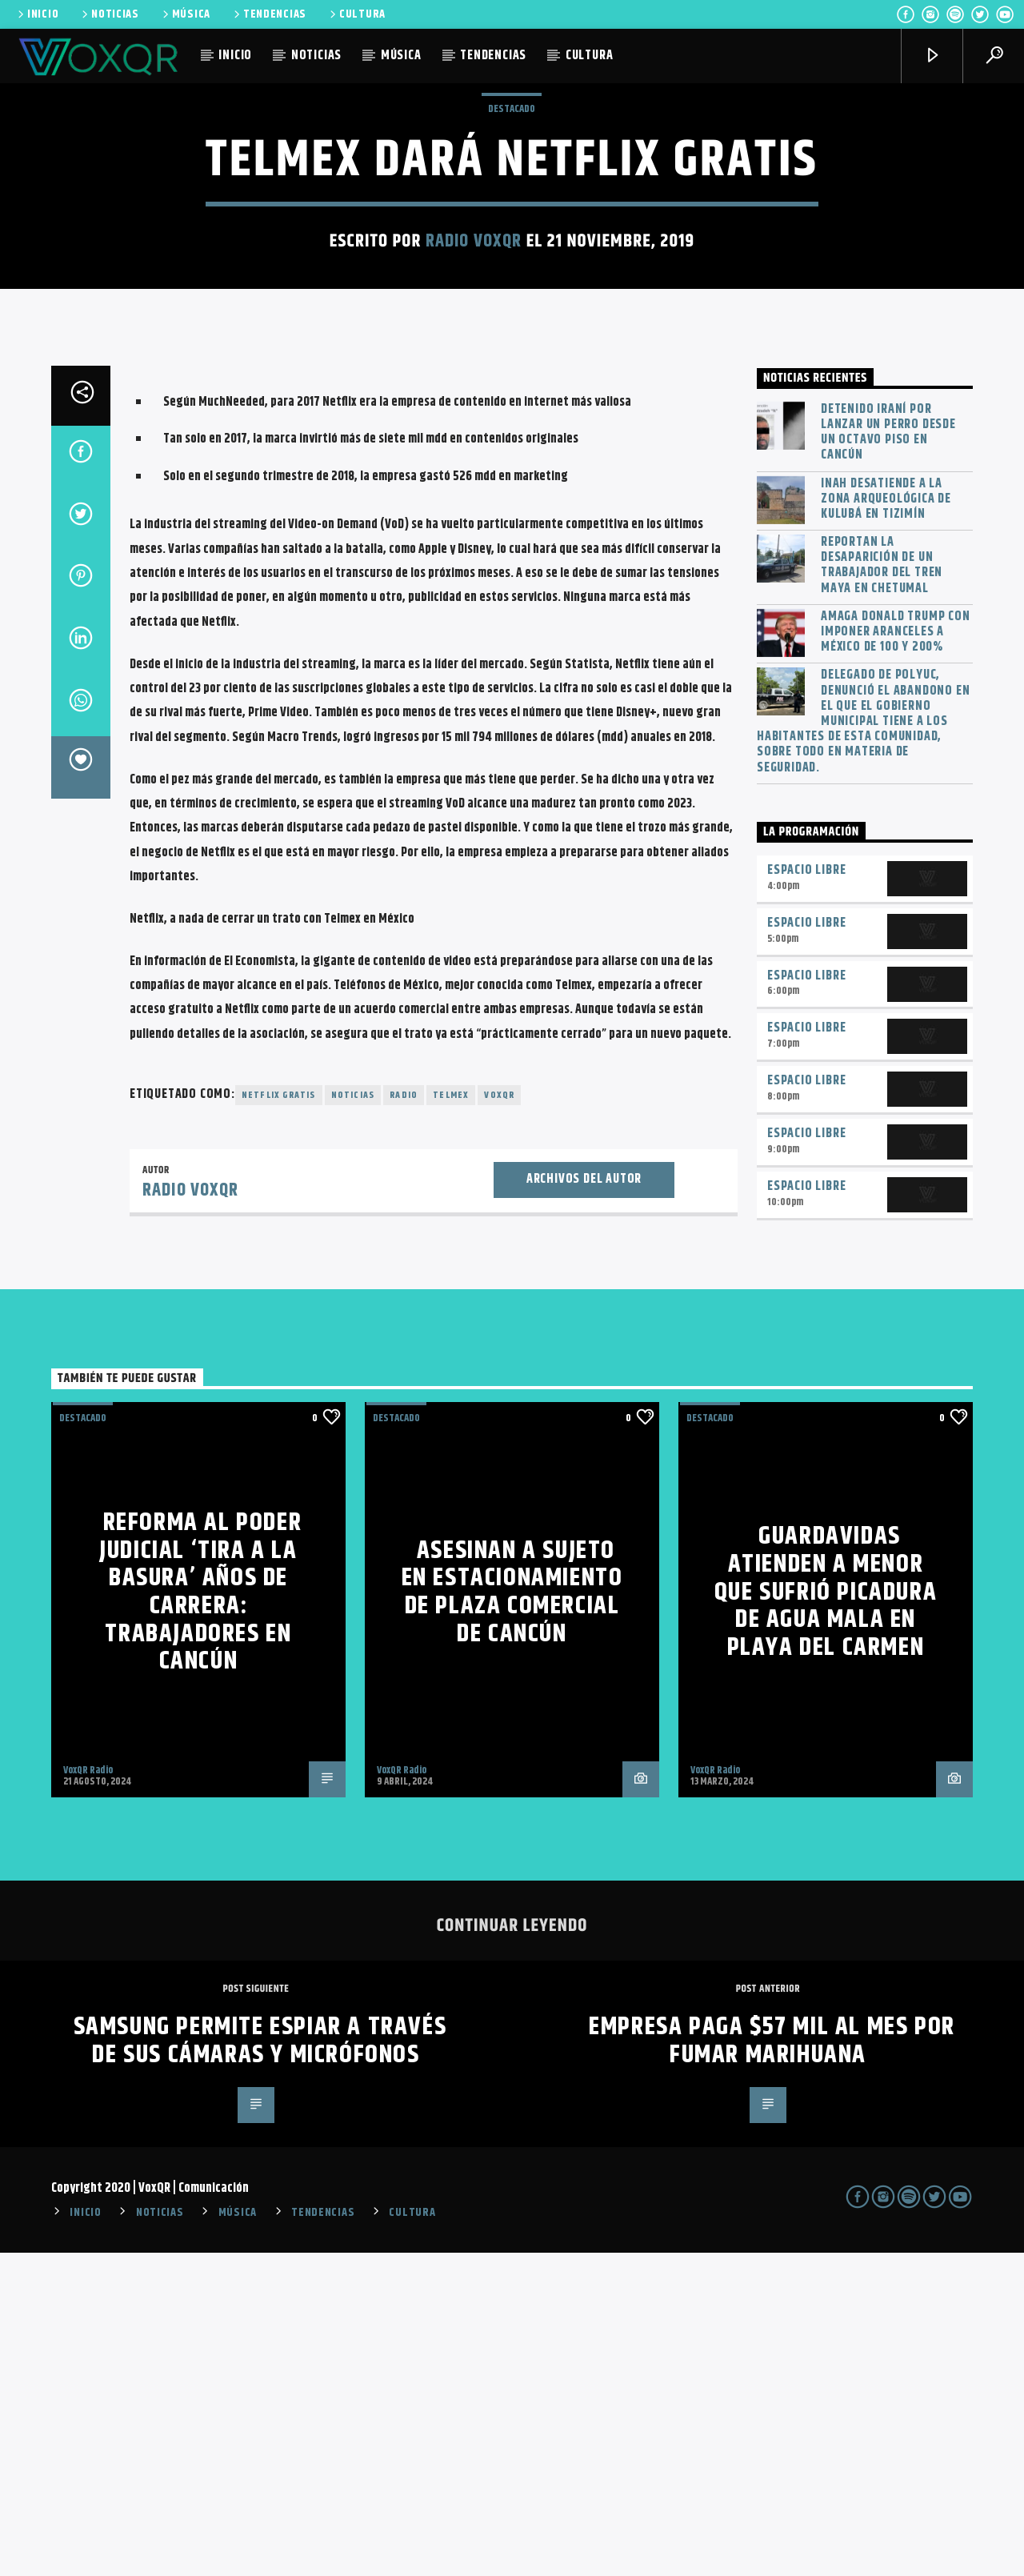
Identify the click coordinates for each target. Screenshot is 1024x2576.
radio (404, 1418)
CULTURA (356, 14)
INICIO (36, 14)
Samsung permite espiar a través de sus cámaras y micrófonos (260, 2364)
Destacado (511, 270)
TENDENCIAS (268, 14)
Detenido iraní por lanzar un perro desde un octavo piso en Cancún (888, 756)
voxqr (499, 1418)
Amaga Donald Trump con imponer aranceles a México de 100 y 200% (895, 955)
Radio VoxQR (474, 403)
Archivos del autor (584, 1502)
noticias (353, 1418)
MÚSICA (185, 14)
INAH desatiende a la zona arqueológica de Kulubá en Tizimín (886, 822)
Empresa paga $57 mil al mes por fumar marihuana (772, 2364)
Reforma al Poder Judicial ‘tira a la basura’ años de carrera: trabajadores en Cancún (200, 1915)
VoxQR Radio (88, 2093)
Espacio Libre (806, 1194)
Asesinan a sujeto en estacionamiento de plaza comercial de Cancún (512, 1915)
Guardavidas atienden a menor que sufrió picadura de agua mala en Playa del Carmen (825, 1914)
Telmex (451, 1418)
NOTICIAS (109, 14)
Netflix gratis (279, 1418)
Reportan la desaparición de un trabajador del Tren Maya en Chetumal (881, 888)
